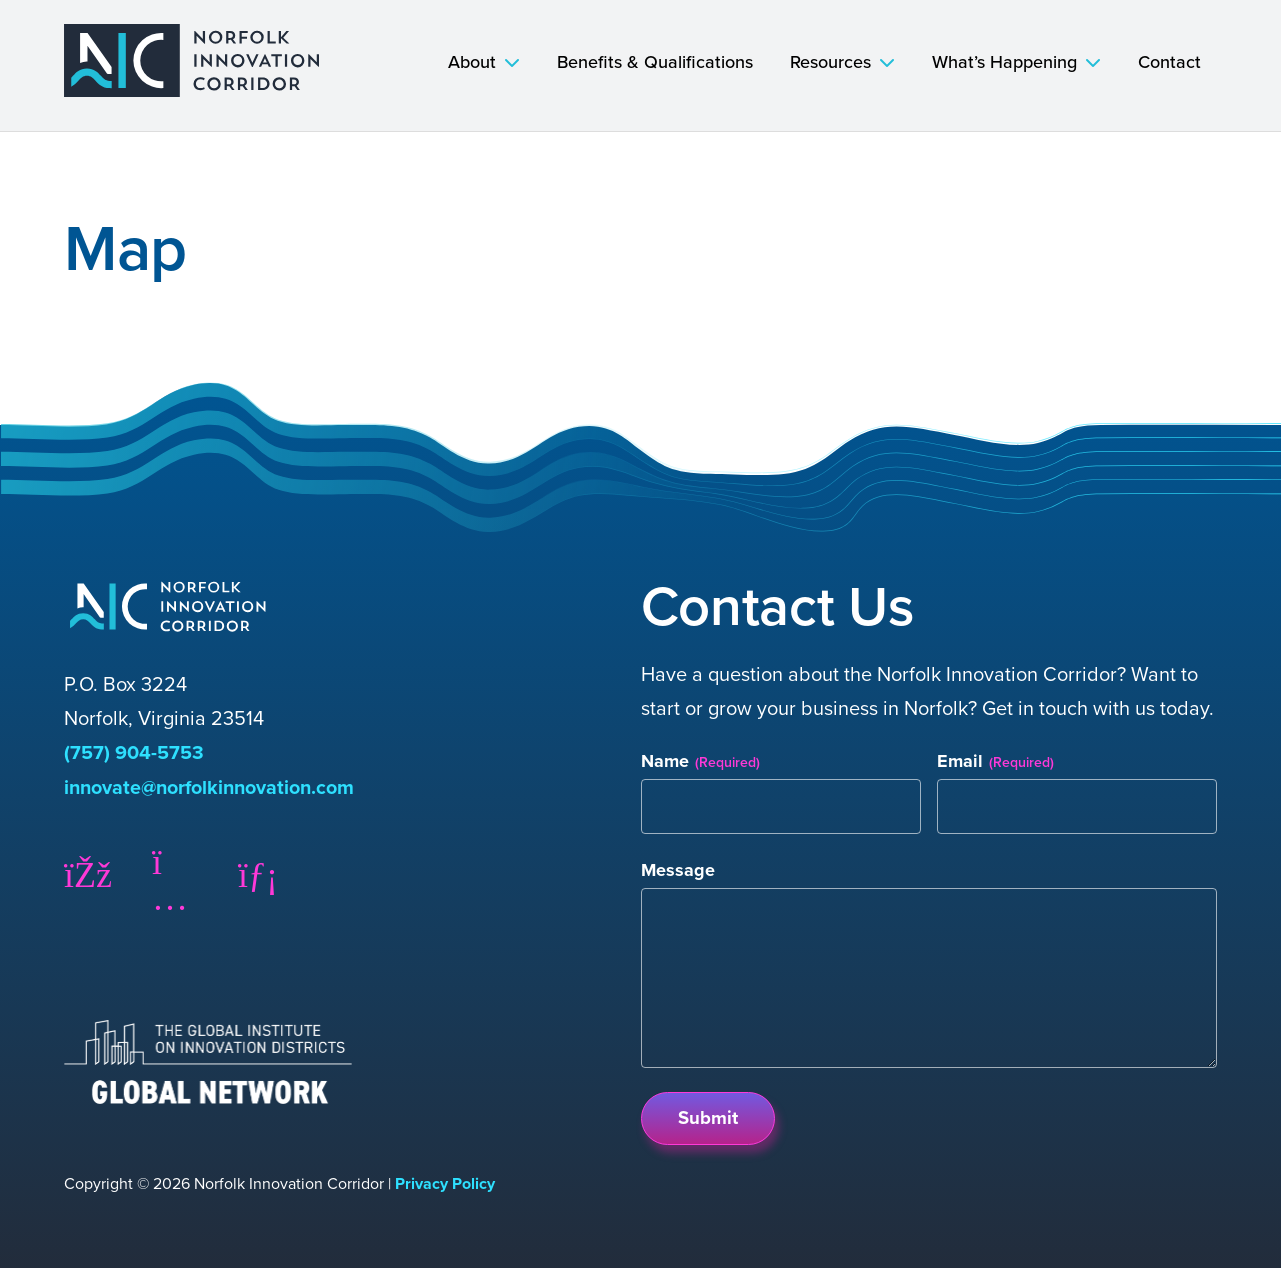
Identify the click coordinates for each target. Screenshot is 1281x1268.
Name (700, 761)
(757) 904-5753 (134, 752)
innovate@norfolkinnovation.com (213, 786)
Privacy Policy (445, 1181)
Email (995, 761)
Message (678, 871)
